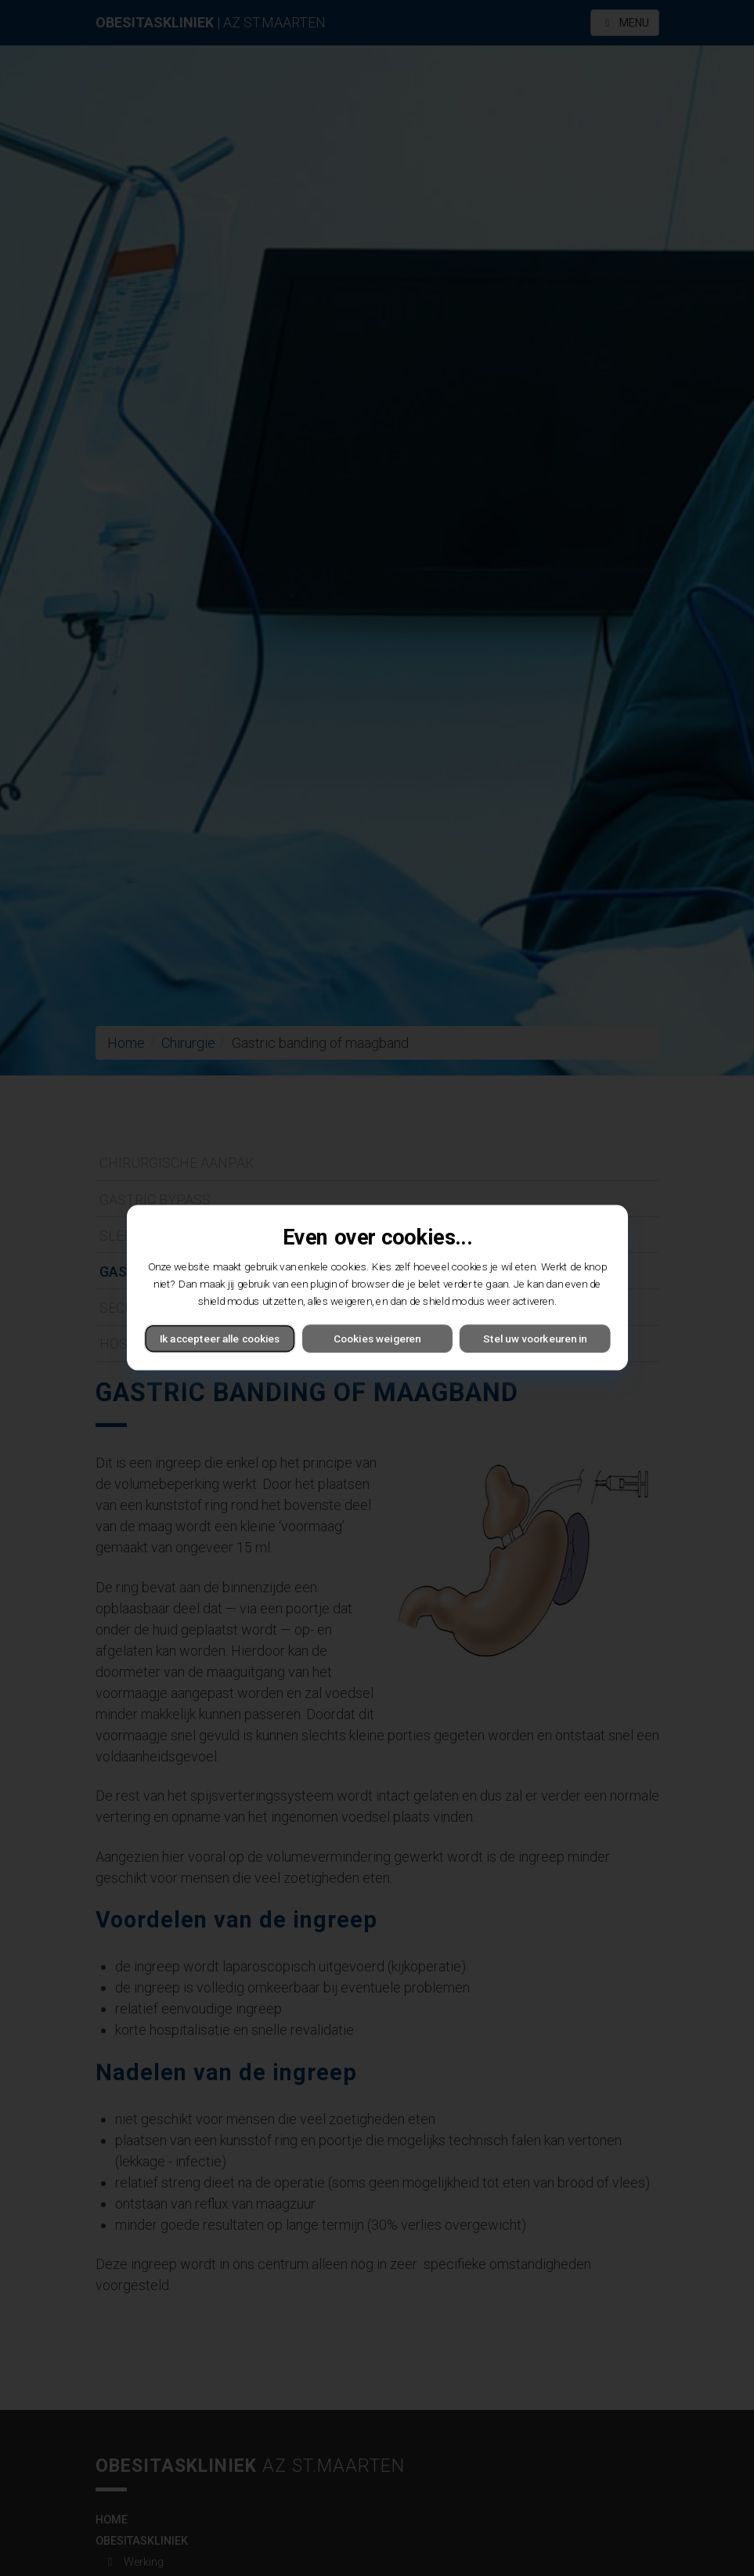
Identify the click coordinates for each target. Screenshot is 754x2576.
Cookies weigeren (377, 1338)
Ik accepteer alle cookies (219, 1338)
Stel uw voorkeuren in (534, 1338)
